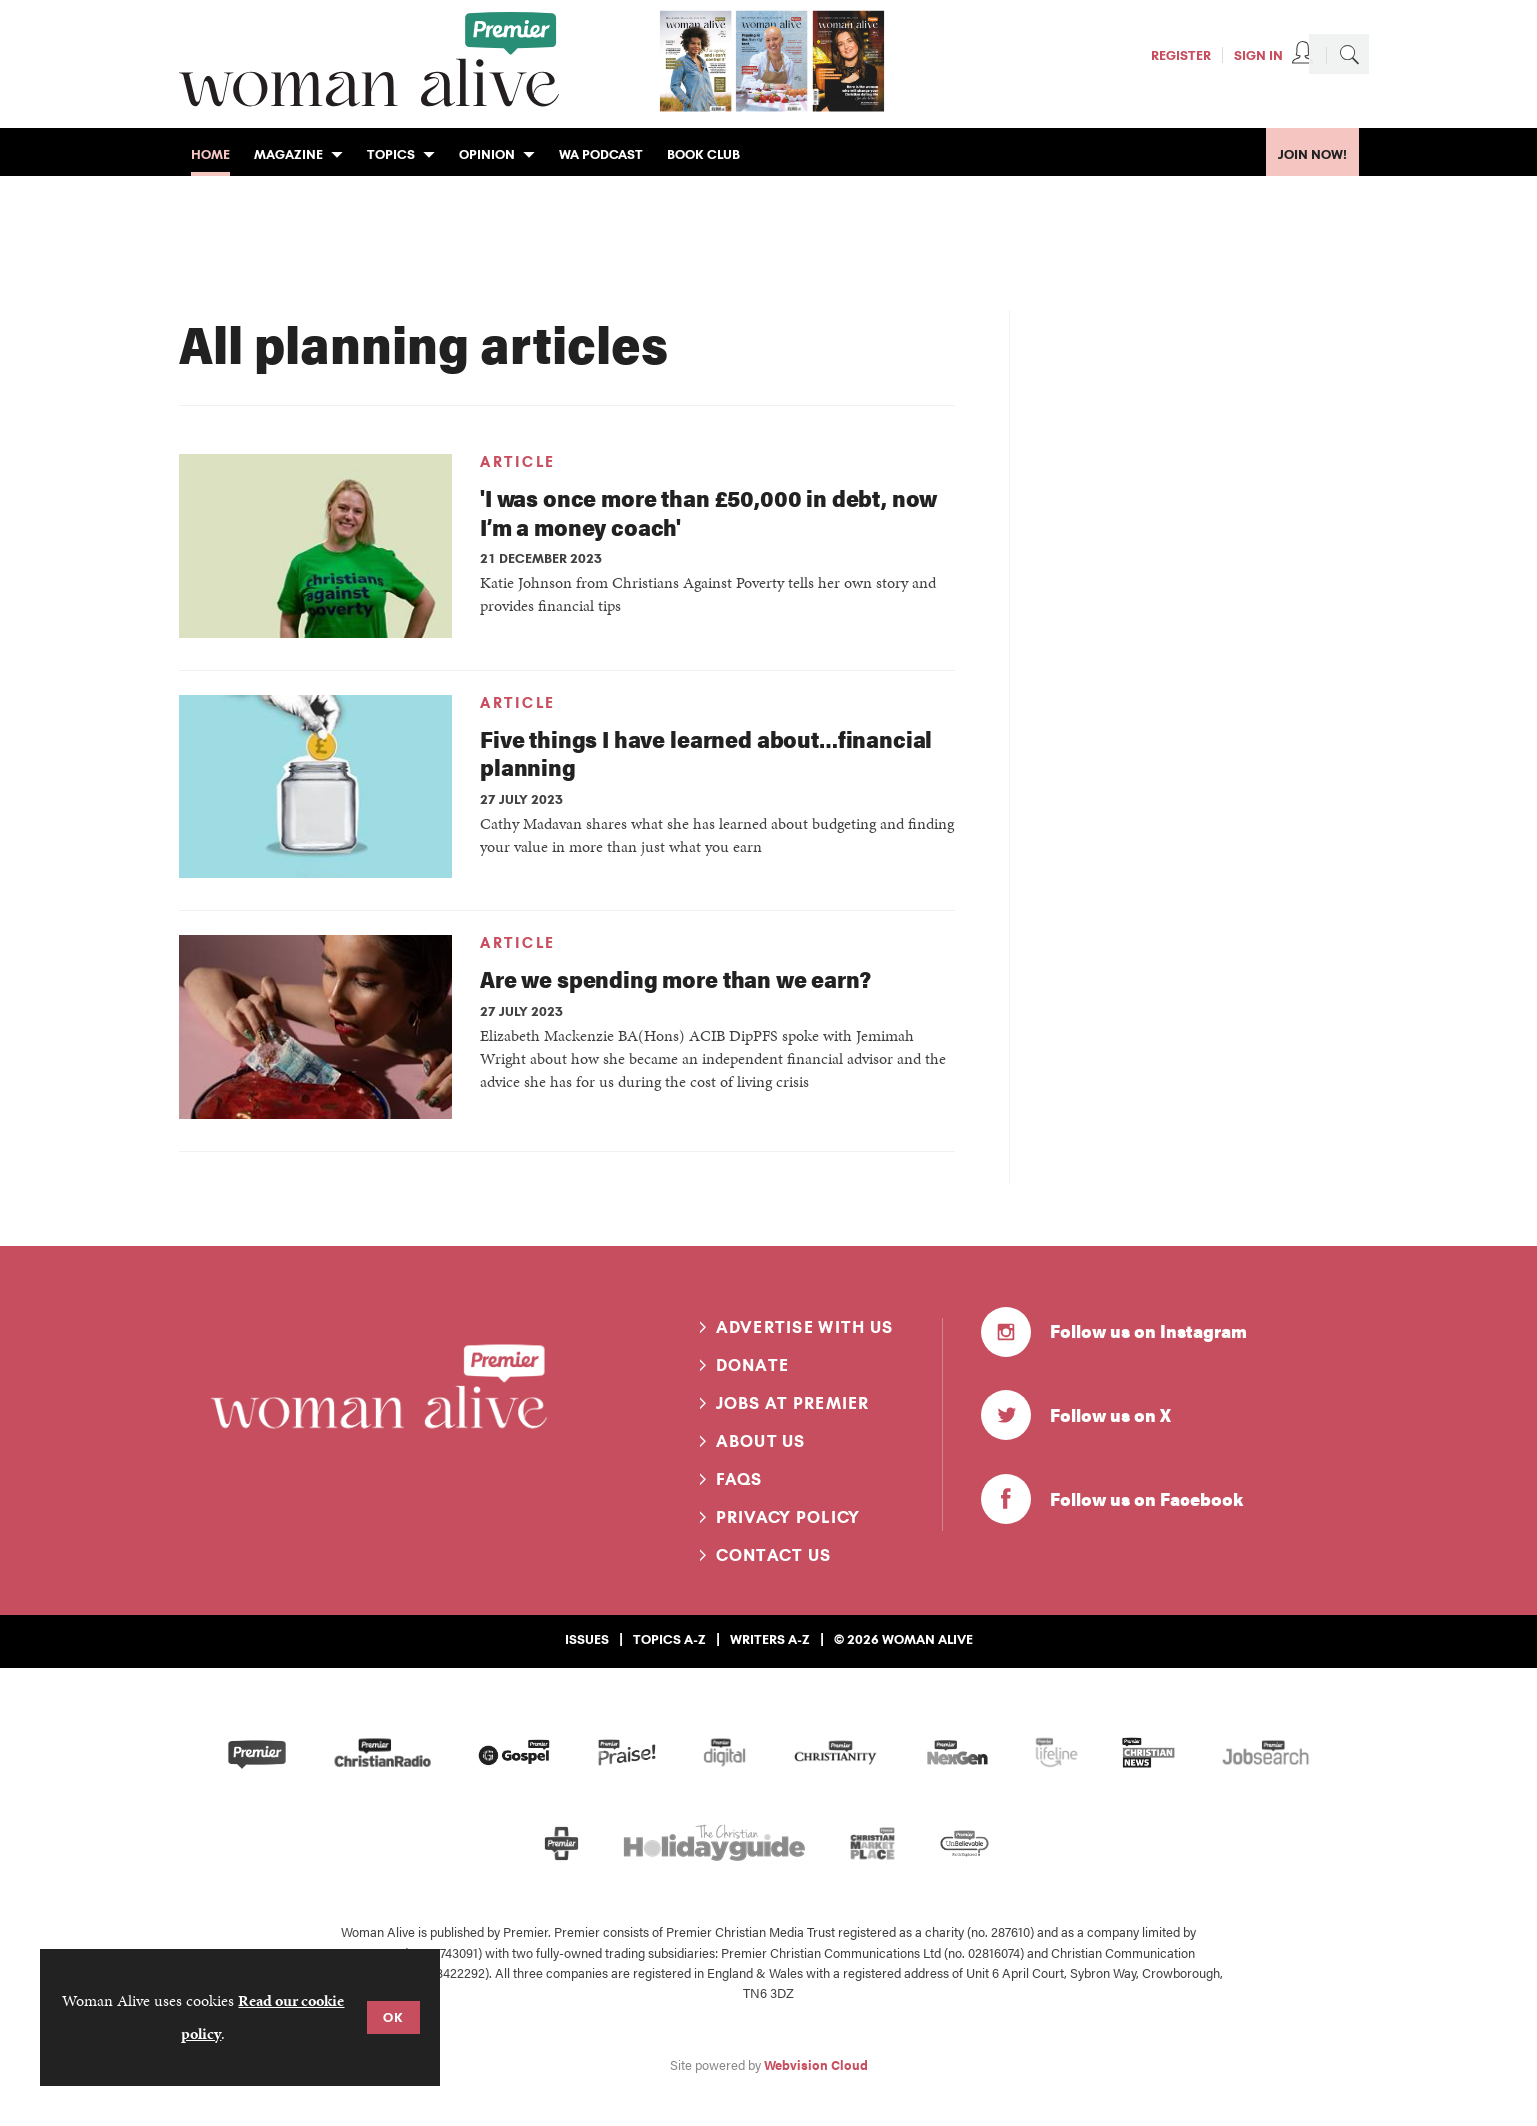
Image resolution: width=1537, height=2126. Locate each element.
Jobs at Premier (793, 1403)
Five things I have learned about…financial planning (706, 753)
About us (761, 1441)
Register (1181, 55)
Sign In (1258, 55)
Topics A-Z (669, 1639)
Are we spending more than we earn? (675, 978)
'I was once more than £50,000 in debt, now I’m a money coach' (708, 512)
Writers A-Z (770, 1639)
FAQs (739, 1479)
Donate (753, 1365)
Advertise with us (805, 1327)
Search (1349, 54)
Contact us (774, 1555)
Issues (587, 1639)
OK (393, 2017)
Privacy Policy (788, 1517)
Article (518, 462)
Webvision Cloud (816, 2065)
